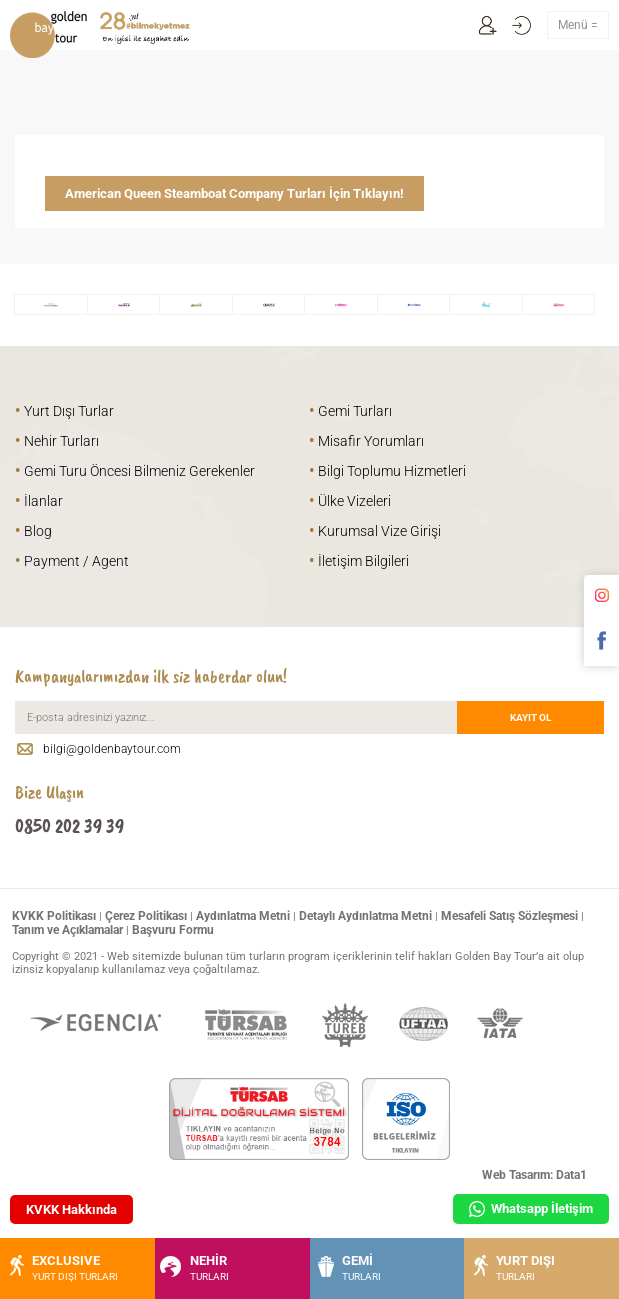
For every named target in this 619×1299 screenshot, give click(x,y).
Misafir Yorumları (366, 441)
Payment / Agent (72, 561)
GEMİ (348, 1267)
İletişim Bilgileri (359, 561)
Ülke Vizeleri (350, 501)
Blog (33, 531)
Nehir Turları (57, 441)
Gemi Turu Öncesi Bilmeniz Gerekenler (135, 471)
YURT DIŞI (512, 1267)
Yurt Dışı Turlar (64, 411)
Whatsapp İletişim (531, 1209)
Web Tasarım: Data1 (534, 1175)
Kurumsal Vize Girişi (375, 531)
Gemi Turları (350, 411)
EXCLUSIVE (61, 1267)
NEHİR (194, 1267)
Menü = (578, 25)
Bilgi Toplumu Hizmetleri (387, 471)
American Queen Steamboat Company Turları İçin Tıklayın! (234, 193)
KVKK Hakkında (71, 1209)
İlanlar (39, 501)
